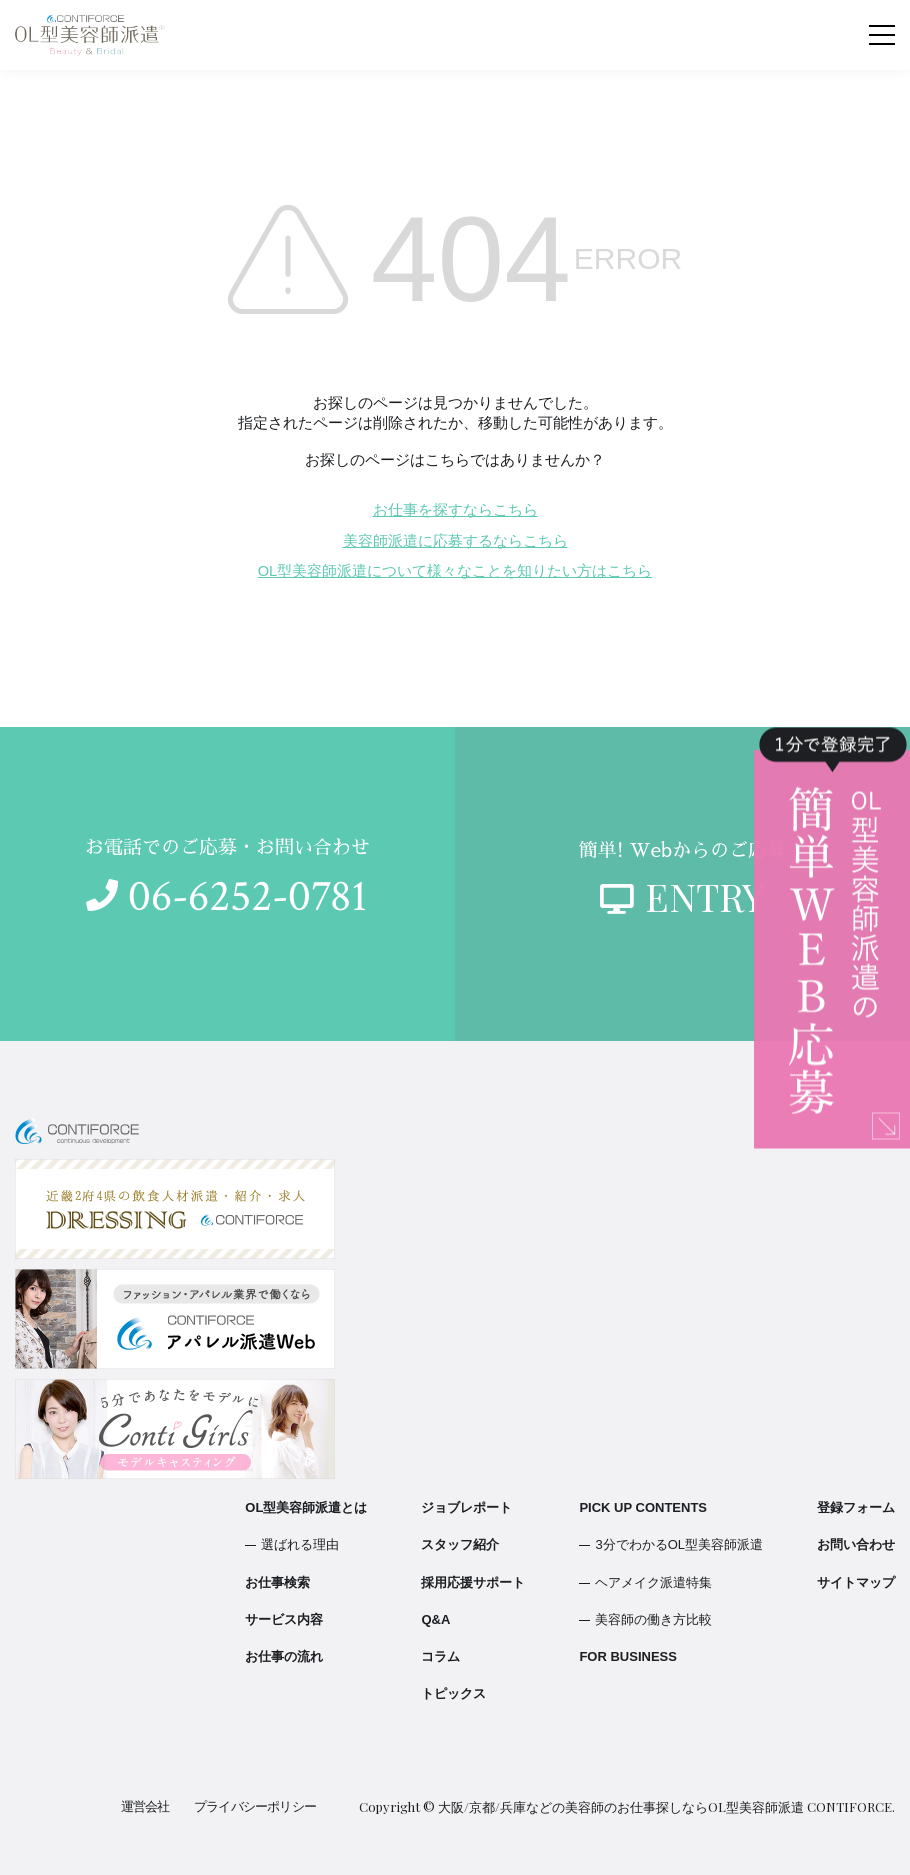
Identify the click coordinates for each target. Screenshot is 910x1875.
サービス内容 (284, 1619)
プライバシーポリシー (256, 1806)
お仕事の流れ (284, 1656)
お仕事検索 (277, 1582)
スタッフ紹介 (460, 1544)
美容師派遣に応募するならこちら (455, 541)
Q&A (435, 1619)
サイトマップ (856, 1582)
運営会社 (147, 1806)
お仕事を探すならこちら (455, 510)
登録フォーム (856, 1507)
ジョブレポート (466, 1507)
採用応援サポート (473, 1582)
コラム (440, 1656)
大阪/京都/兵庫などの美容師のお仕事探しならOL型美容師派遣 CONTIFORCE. (666, 1806)
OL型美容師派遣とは (306, 1507)
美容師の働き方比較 (653, 1619)
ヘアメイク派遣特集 (653, 1582)
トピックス (453, 1693)
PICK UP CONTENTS (643, 1507)
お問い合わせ (856, 1544)
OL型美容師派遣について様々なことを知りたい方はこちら (455, 571)
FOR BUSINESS (628, 1656)
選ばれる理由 (300, 1544)
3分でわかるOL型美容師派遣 (679, 1544)
